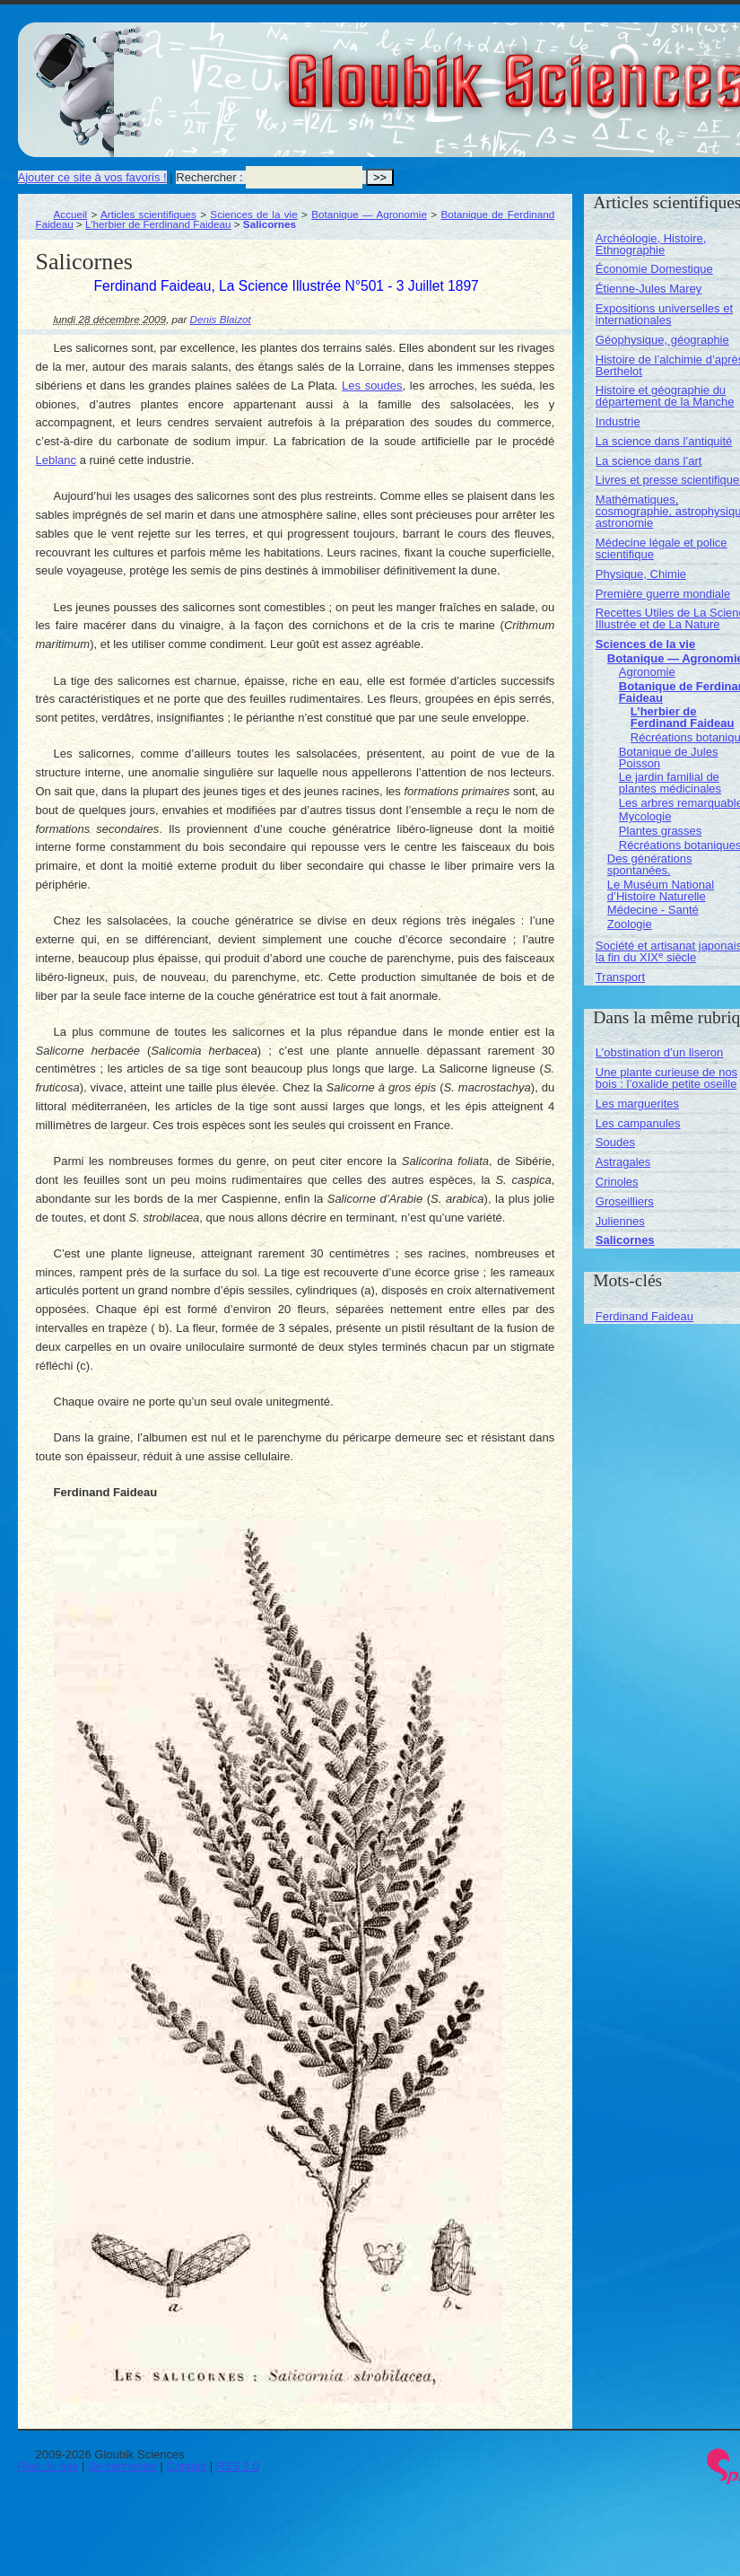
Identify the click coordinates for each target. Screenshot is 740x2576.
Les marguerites (637, 1103)
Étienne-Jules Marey (649, 288)
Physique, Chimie (641, 574)
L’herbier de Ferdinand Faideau (158, 224)
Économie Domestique (654, 269)
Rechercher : (209, 177)
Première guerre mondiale (663, 593)
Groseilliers (625, 1201)
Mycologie (645, 816)
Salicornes (625, 1240)
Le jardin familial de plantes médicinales (670, 782)
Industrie (618, 421)
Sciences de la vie (253, 214)
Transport (620, 977)
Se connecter (122, 2466)
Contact (186, 2466)
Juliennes (620, 1221)
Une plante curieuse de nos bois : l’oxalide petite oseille (666, 1078)
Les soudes (372, 385)
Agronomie (647, 672)
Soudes (615, 1142)
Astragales (623, 1162)
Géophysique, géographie (662, 339)
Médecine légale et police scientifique (661, 548)
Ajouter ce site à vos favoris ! (92, 177)
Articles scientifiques (148, 214)
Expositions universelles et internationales (664, 314)
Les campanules (638, 1123)
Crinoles (617, 1181)
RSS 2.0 (237, 2466)
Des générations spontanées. (649, 864)
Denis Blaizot (220, 319)
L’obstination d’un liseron (659, 1052)
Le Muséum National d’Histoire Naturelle (660, 890)
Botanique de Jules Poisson (668, 757)
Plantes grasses (660, 830)
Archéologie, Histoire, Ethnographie (651, 244)
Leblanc (56, 460)
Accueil (71, 214)
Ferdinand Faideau (644, 1316)
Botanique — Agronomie (369, 214)
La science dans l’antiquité (664, 441)
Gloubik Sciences (617, 70)
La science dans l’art (649, 461)
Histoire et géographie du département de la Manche (665, 395)
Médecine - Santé (653, 909)
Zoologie (629, 924)
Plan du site (48, 2466)
